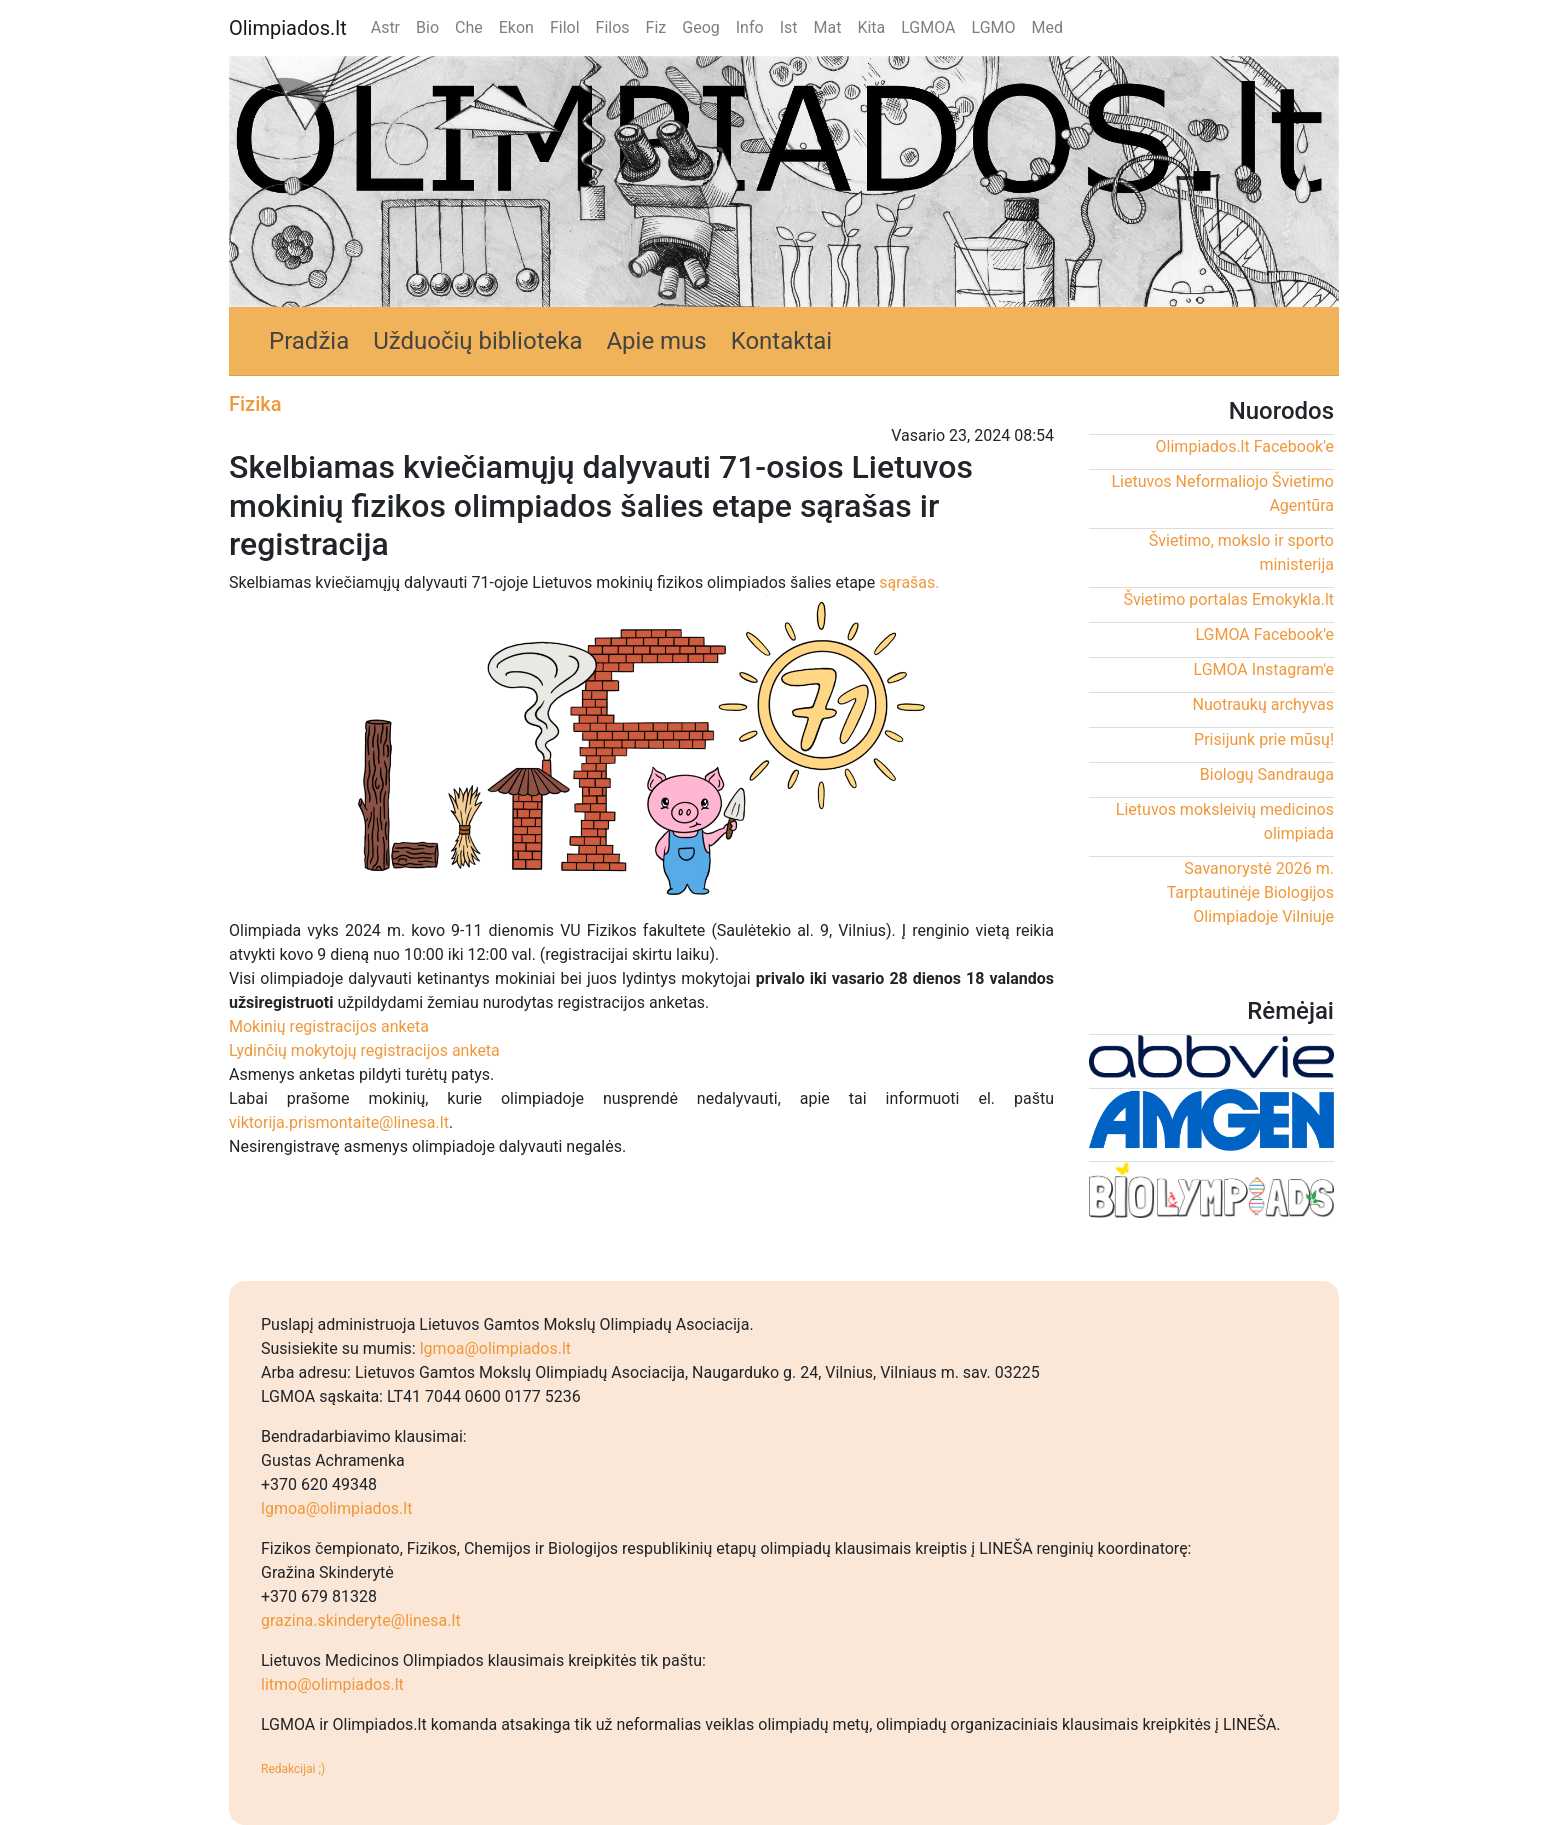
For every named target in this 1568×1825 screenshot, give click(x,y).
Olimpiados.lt (288, 28)
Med (1047, 27)
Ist (789, 27)
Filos (613, 27)
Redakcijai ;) (293, 1769)
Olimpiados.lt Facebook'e (1245, 446)
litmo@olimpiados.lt (332, 1684)
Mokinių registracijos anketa (329, 1026)
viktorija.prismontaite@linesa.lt (339, 1122)
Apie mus (656, 341)
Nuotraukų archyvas (1263, 704)
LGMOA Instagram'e (1264, 669)
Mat (827, 27)
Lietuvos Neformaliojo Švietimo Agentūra (1222, 493)
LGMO (994, 27)
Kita (871, 27)
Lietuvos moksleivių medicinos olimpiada (1225, 821)
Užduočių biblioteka (477, 341)
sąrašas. (909, 582)
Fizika (255, 404)
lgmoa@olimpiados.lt (495, 1348)
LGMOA (928, 27)
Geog (701, 27)
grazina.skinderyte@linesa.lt (361, 1620)
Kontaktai (782, 341)
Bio (427, 27)
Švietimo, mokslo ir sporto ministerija (1241, 552)
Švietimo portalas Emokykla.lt (1228, 599)
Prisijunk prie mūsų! (1264, 739)
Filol (565, 27)
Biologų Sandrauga (1267, 774)
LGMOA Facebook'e (1264, 634)
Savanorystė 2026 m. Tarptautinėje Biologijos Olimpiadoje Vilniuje (1250, 892)
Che (469, 27)
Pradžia (309, 341)
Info (750, 27)
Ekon (516, 27)
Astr (385, 27)
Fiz (656, 27)
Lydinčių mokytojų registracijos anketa (364, 1050)
